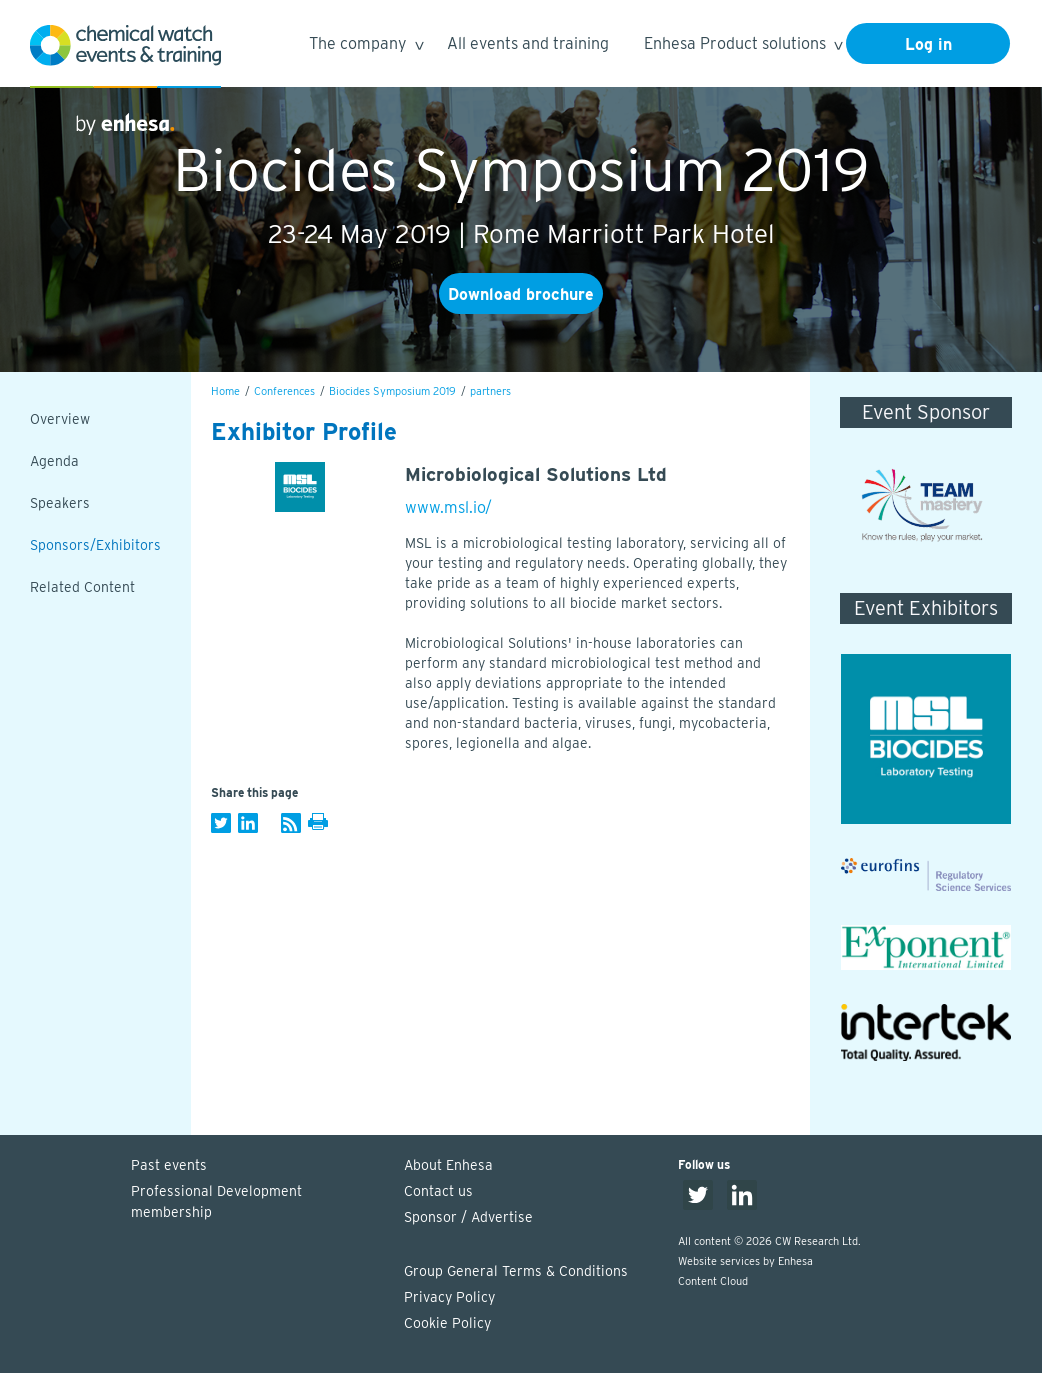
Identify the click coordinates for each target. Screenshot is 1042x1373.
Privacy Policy (449, 1297)
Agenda (54, 461)
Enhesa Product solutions (742, 46)
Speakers (60, 503)
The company (365, 46)
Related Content (82, 587)
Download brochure (521, 294)
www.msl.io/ (448, 507)
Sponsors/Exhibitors (95, 545)
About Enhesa (448, 1165)
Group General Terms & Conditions (516, 1271)
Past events (169, 1165)
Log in (928, 44)
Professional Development (258, 1203)
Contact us (438, 1191)
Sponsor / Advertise (468, 1217)
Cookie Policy (447, 1323)
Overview (60, 419)
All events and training (528, 43)
